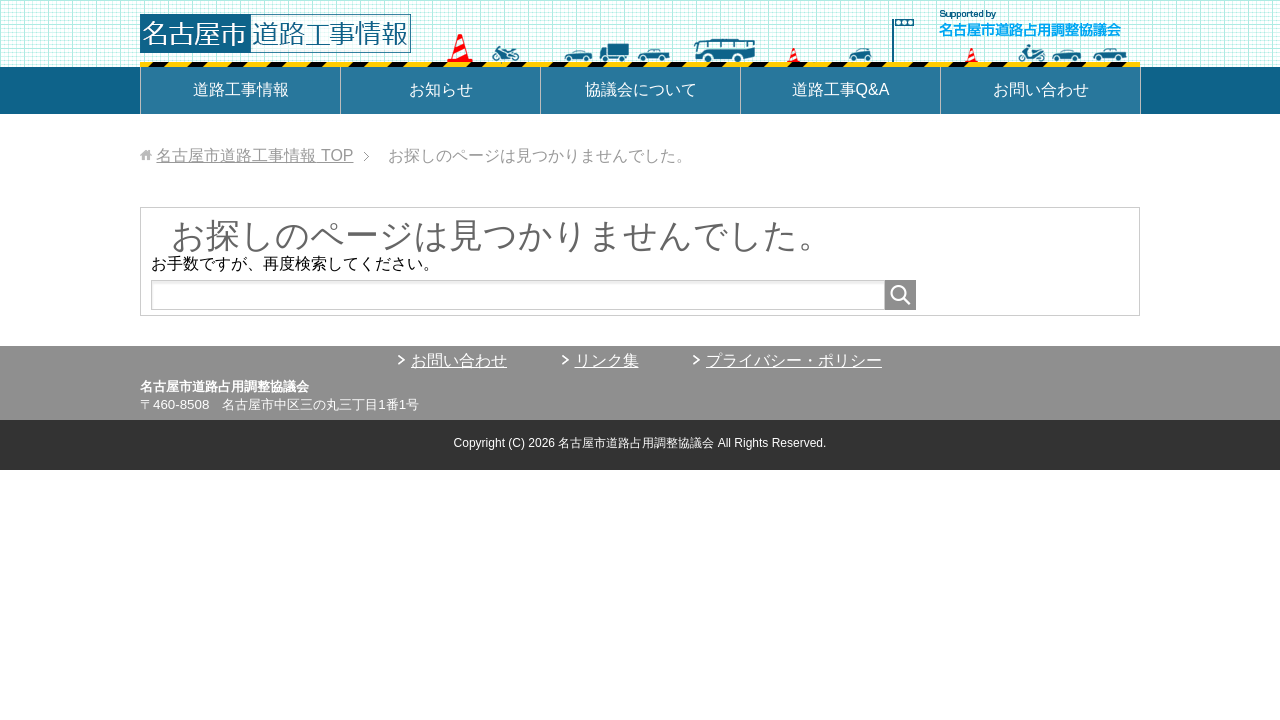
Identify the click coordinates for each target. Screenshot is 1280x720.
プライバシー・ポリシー (794, 360)
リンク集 (607, 360)
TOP (254, 155)
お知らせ (441, 89)
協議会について (641, 89)
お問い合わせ (1041, 89)
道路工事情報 (241, 89)
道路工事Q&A (841, 89)
